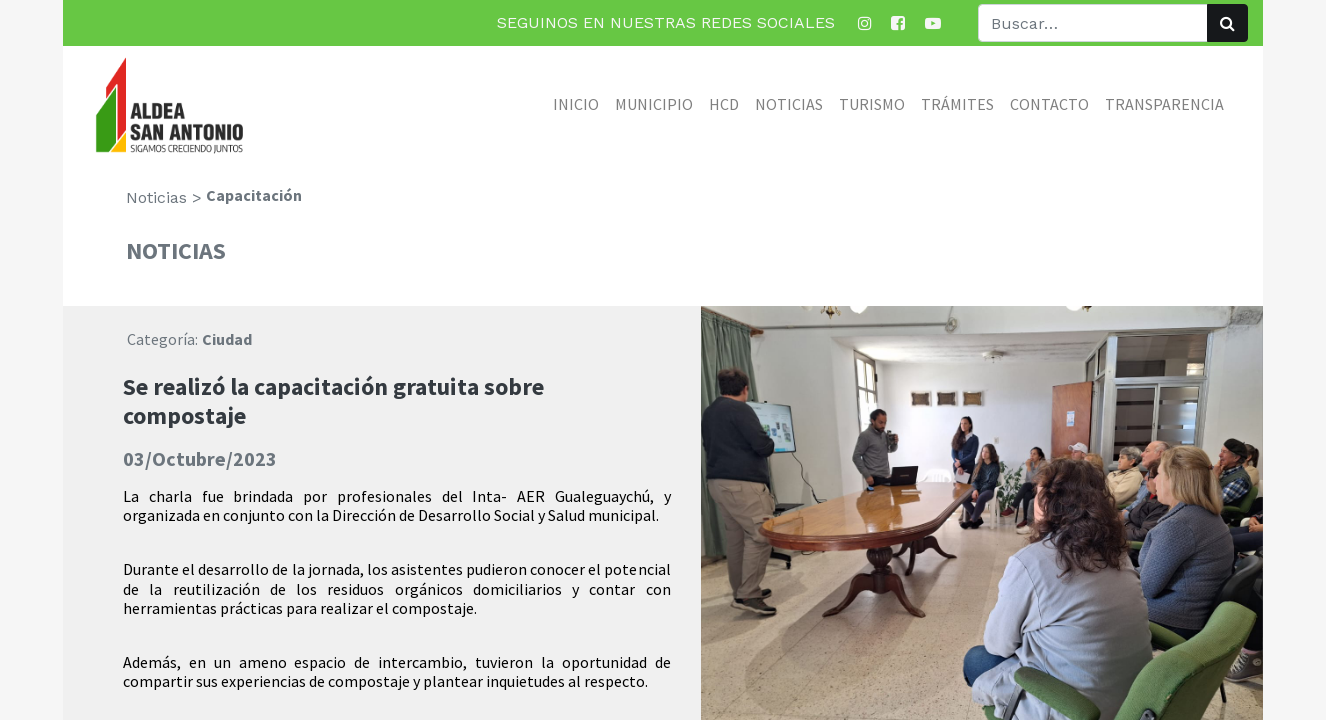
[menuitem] (576, 104)
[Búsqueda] (1227, 23)
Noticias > (164, 197)
